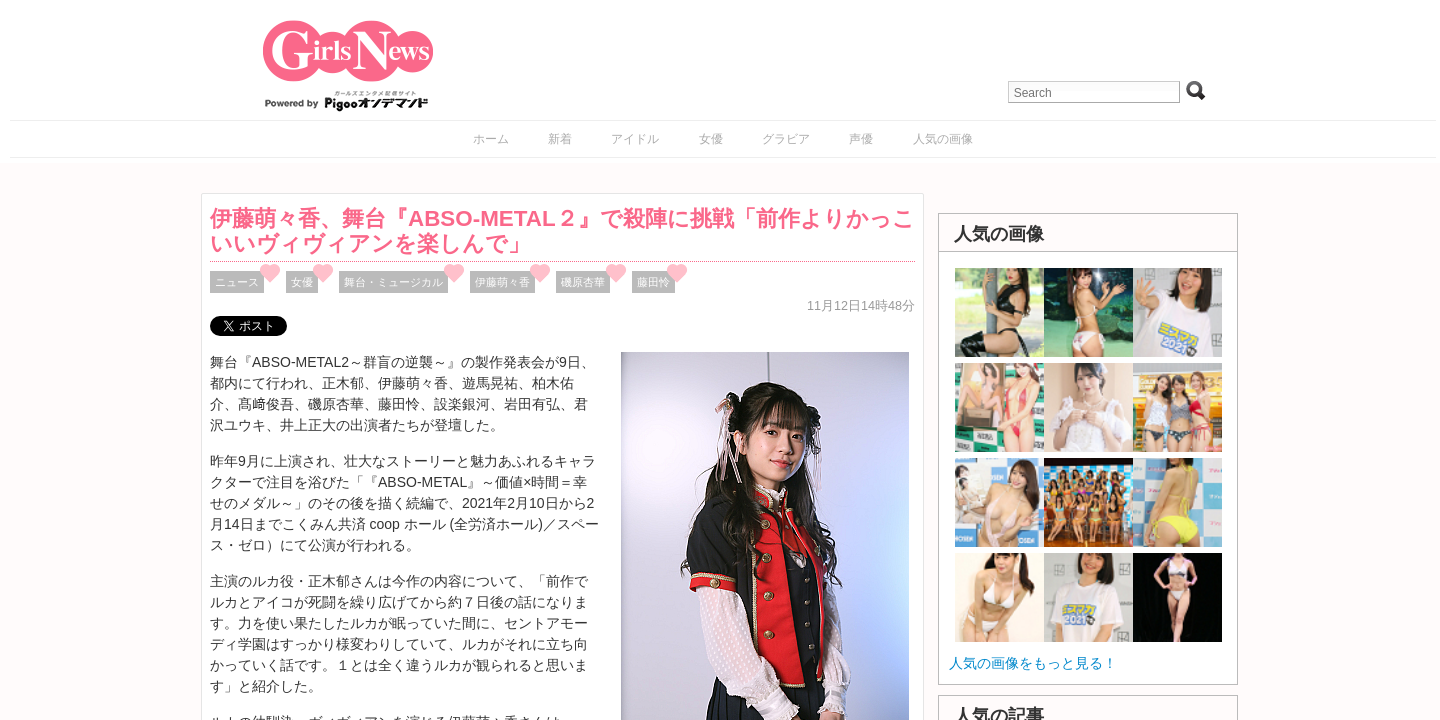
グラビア (786, 139)
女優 (711, 139)
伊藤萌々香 (502, 282)
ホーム (491, 139)
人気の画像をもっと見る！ (1033, 663)
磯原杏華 (583, 282)
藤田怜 (653, 282)
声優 (861, 139)
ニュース (237, 282)
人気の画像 (943, 139)
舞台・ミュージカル (393, 282)
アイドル (635, 139)
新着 (560, 139)
